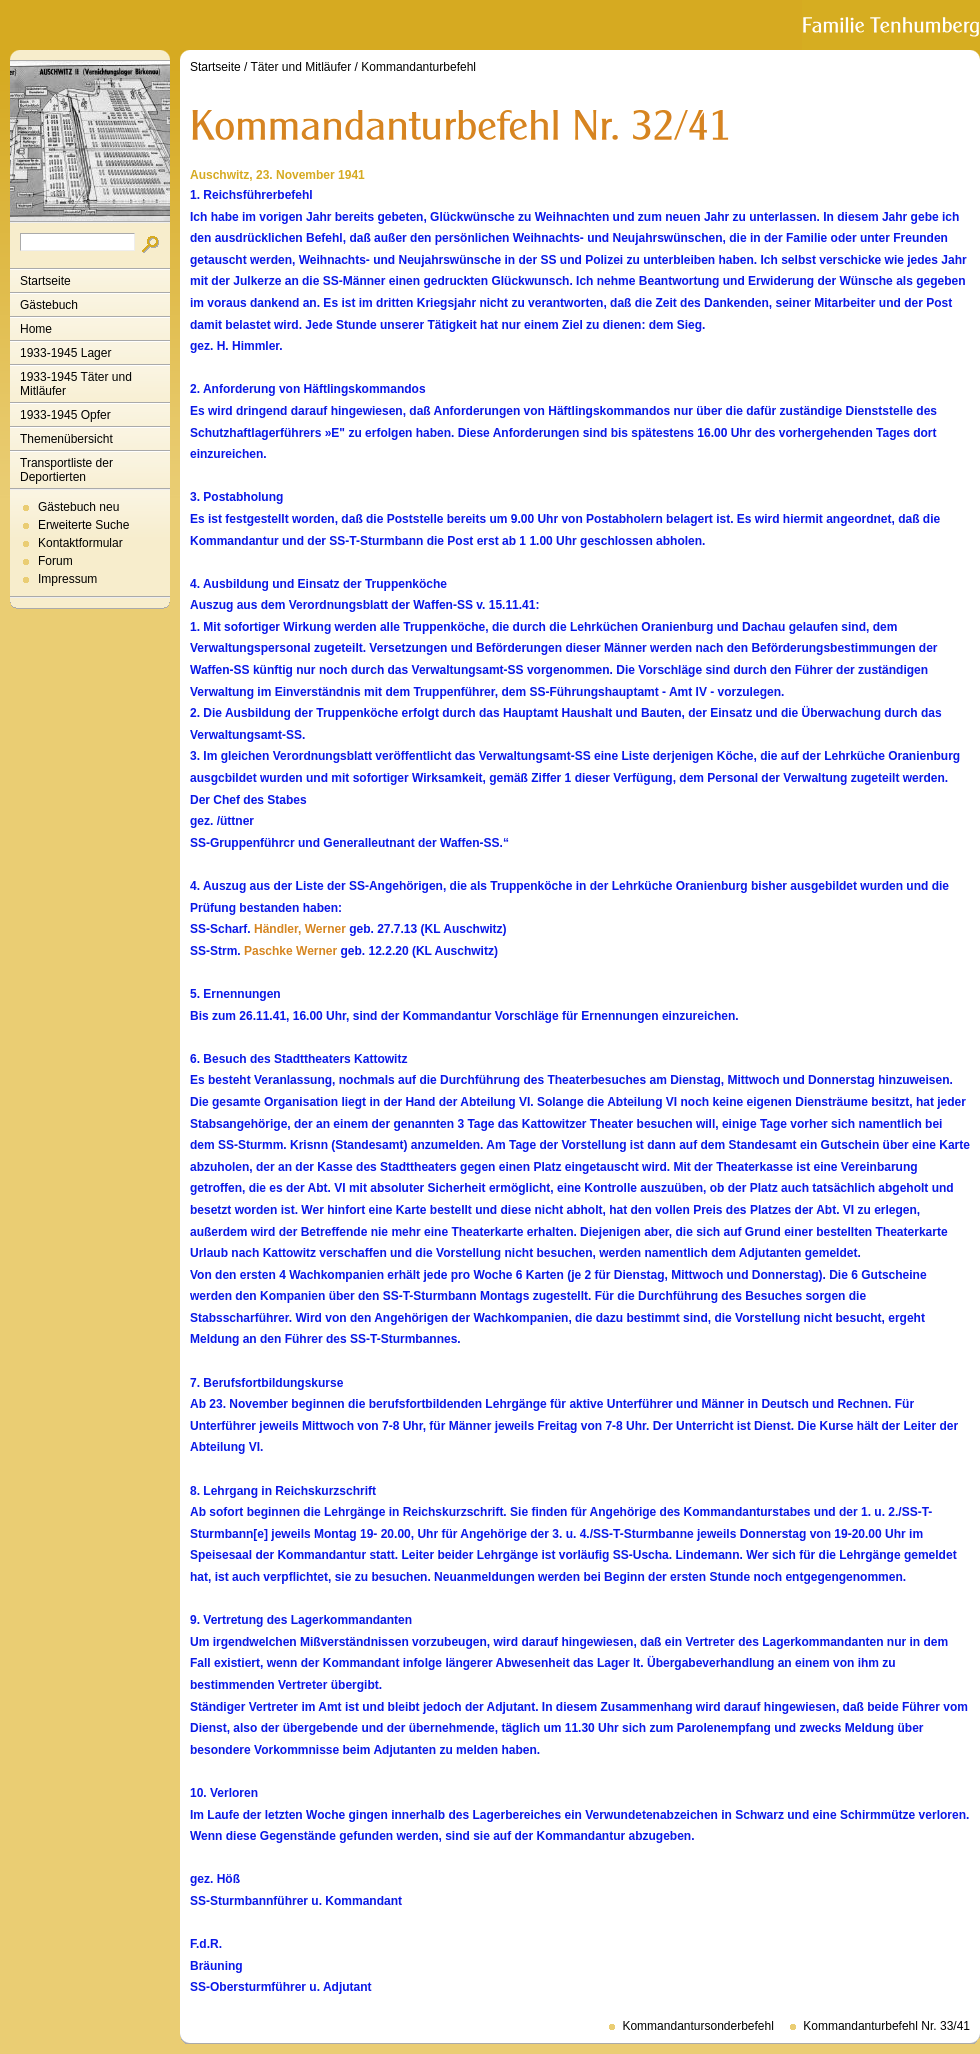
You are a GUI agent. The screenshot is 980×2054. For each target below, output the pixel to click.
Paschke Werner (290, 951)
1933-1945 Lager (65, 353)
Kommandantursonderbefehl (697, 2026)
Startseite (45, 281)
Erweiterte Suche (83, 525)
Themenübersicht (66, 439)
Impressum (67, 579)
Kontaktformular (80, 543)
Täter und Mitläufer (301, 67)
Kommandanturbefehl (418, 67)
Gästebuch (49, 305)
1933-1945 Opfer (65, 415)
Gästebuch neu (78, 507)
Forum (55, 561)
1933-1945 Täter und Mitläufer (76, 384)
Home (36, 329)
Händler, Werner (300, 929)
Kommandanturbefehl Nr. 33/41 (886, 2026)
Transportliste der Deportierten (66, 470)
